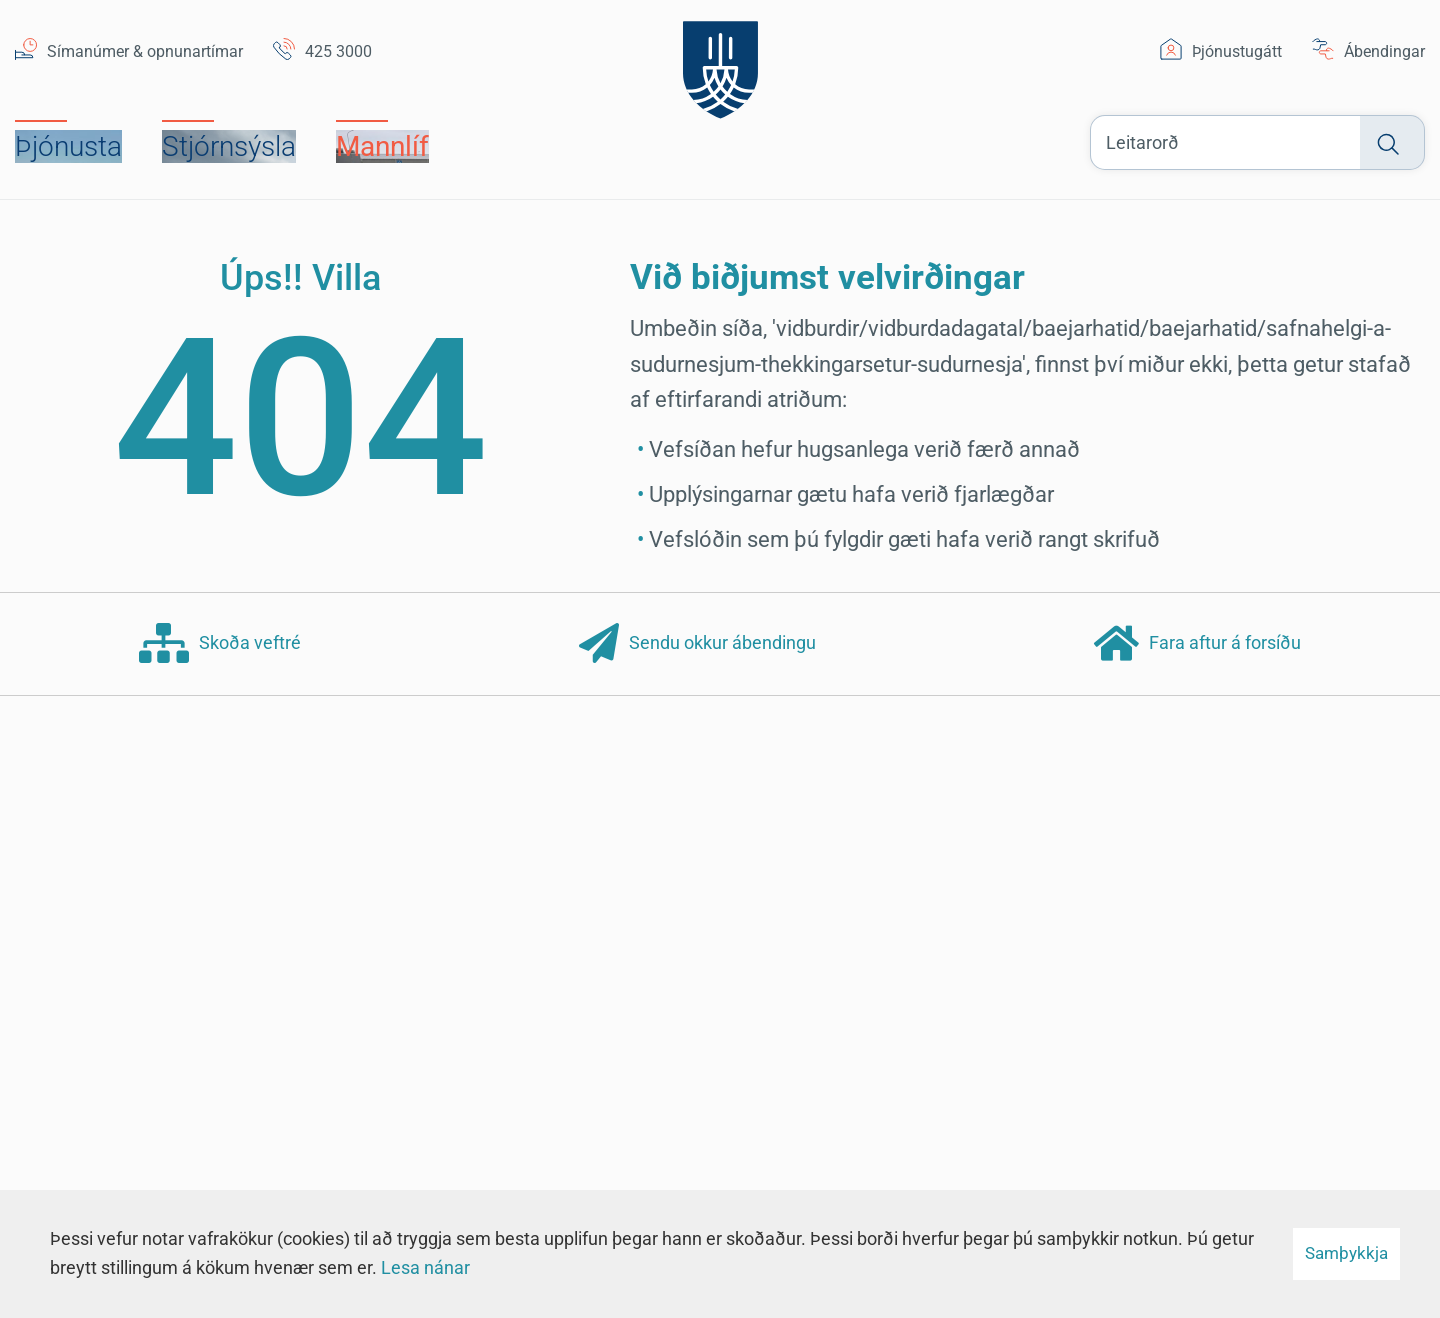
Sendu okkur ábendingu (697, 644)
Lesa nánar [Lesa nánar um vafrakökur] (425, 1267)
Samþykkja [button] (1346, 1253)
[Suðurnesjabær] (720, 64)
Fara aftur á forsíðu (1197, 644)
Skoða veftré (220, 644)
